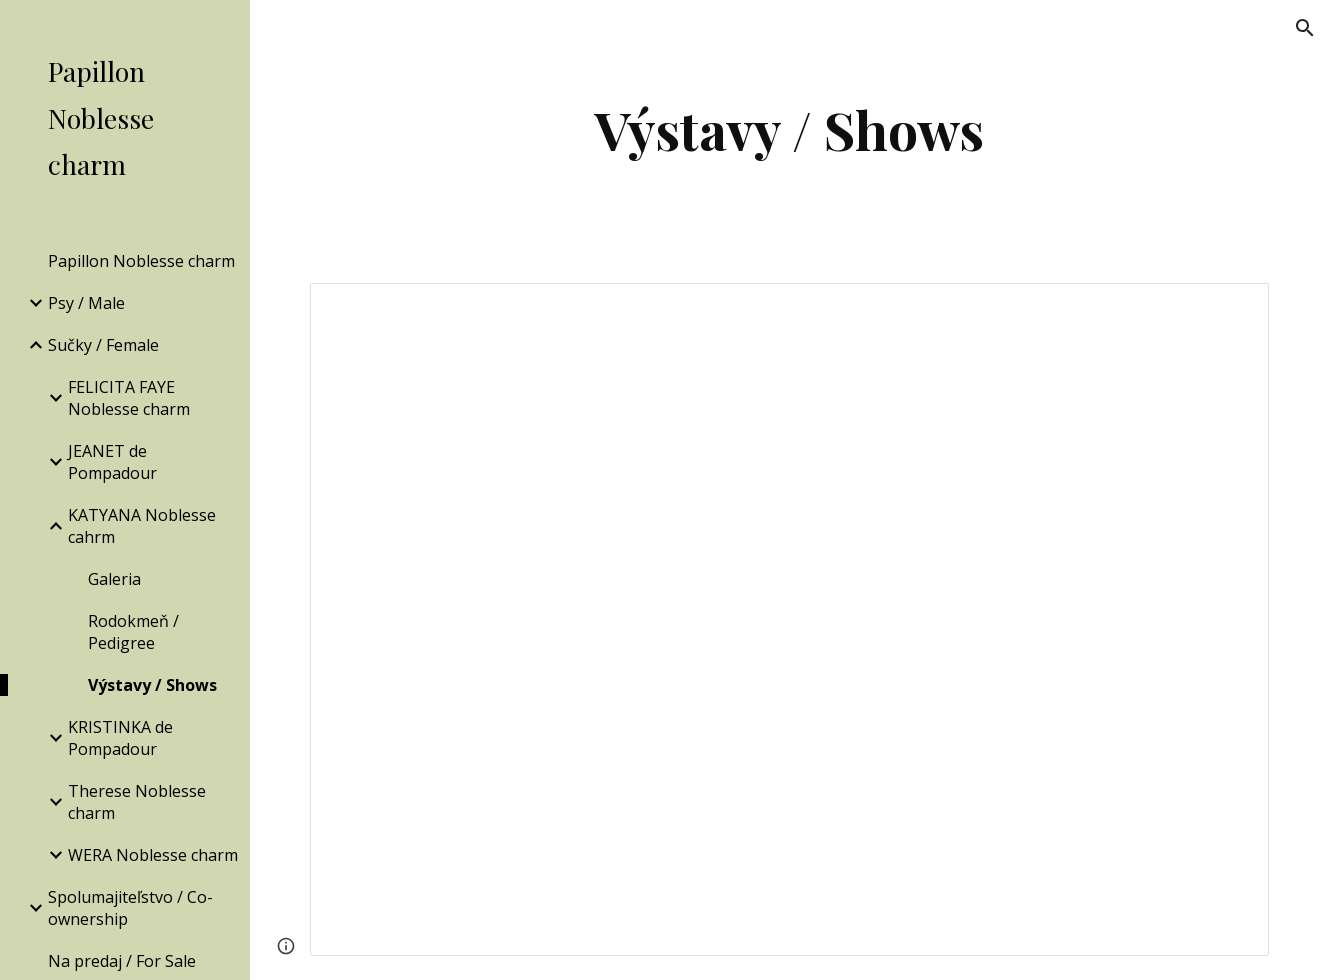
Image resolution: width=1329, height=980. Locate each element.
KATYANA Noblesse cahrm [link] (142, 526)
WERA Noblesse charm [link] (153, 855)
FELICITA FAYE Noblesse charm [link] (129, 398)
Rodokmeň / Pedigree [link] (133, 632)
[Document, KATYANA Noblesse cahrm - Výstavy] (789, 619)
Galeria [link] (114, 579)
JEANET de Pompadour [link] (112, 462)
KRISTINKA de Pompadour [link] (120, 738)
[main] (789, 129)
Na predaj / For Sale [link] (122, 961)
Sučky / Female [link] (103, 345)
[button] (1305, 28)
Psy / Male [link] (86, 303)
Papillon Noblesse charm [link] (141, 261)
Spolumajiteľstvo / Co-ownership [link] (130, 908)
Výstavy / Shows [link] (152, 685)
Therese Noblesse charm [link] (137, 802)
